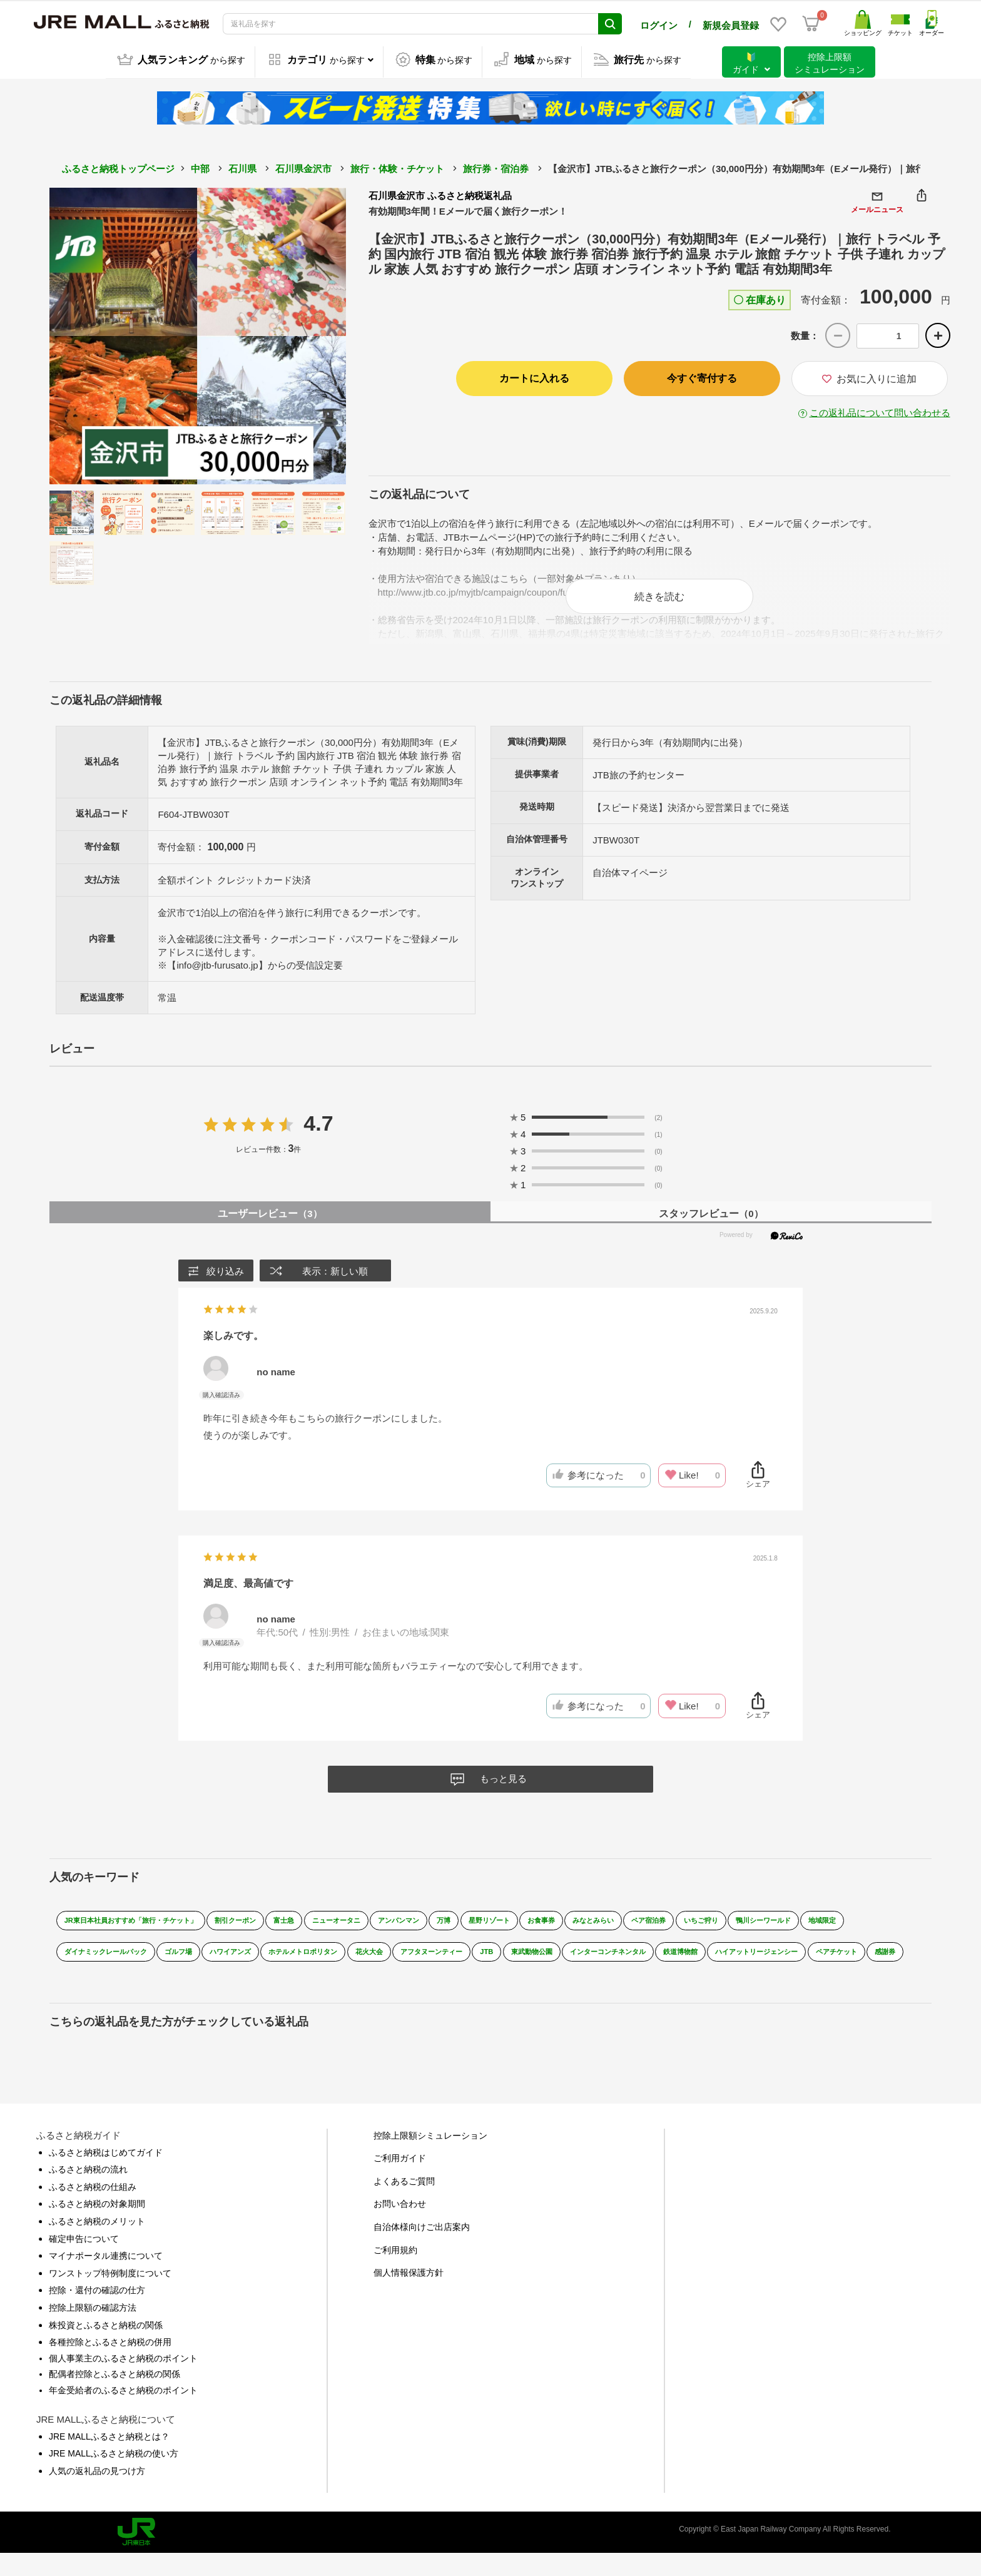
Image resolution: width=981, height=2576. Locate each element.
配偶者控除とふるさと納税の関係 (114, 2396)
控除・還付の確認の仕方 (97, 2313)
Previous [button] (83, 334)
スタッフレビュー (711, 1226)
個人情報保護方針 (409, 2295)
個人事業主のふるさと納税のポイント (123, 2380)
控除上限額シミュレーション (430, 2157)
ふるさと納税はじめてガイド (106, 2174)
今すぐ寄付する (702, 377)
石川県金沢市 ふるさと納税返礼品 (440, 194)
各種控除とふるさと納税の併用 (110, 2365)
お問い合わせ (400, 2226)
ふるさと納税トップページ (118, 167)
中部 (200, 167)
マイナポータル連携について (106, 2278)
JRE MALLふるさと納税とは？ (109, 2458)
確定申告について (84, 2261)
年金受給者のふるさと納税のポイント (123, 2413)
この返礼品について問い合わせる (880, 412)
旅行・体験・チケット (397, 167)
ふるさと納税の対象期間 (97, 2226)
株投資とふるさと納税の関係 (106, 2347)
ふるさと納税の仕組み (92, 2209)
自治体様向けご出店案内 (422, 2249)
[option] (197, 334)
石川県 (242, 167)
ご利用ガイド (400, 2181)
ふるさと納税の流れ (88, 2192)
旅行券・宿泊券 (496, 167)
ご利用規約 (395, 2272)
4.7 (318, 1136)
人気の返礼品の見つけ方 (97, 2493)
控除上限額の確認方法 (92, 2330)
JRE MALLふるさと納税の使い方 (113, 2476)
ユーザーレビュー (270, 1226)
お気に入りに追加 (869, 378)
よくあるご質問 (404, 2204)
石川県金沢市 (303, 167)
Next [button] (311, 334)
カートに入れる (534, 377)
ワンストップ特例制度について (110, 2296)
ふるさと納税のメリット (97, 2244)
